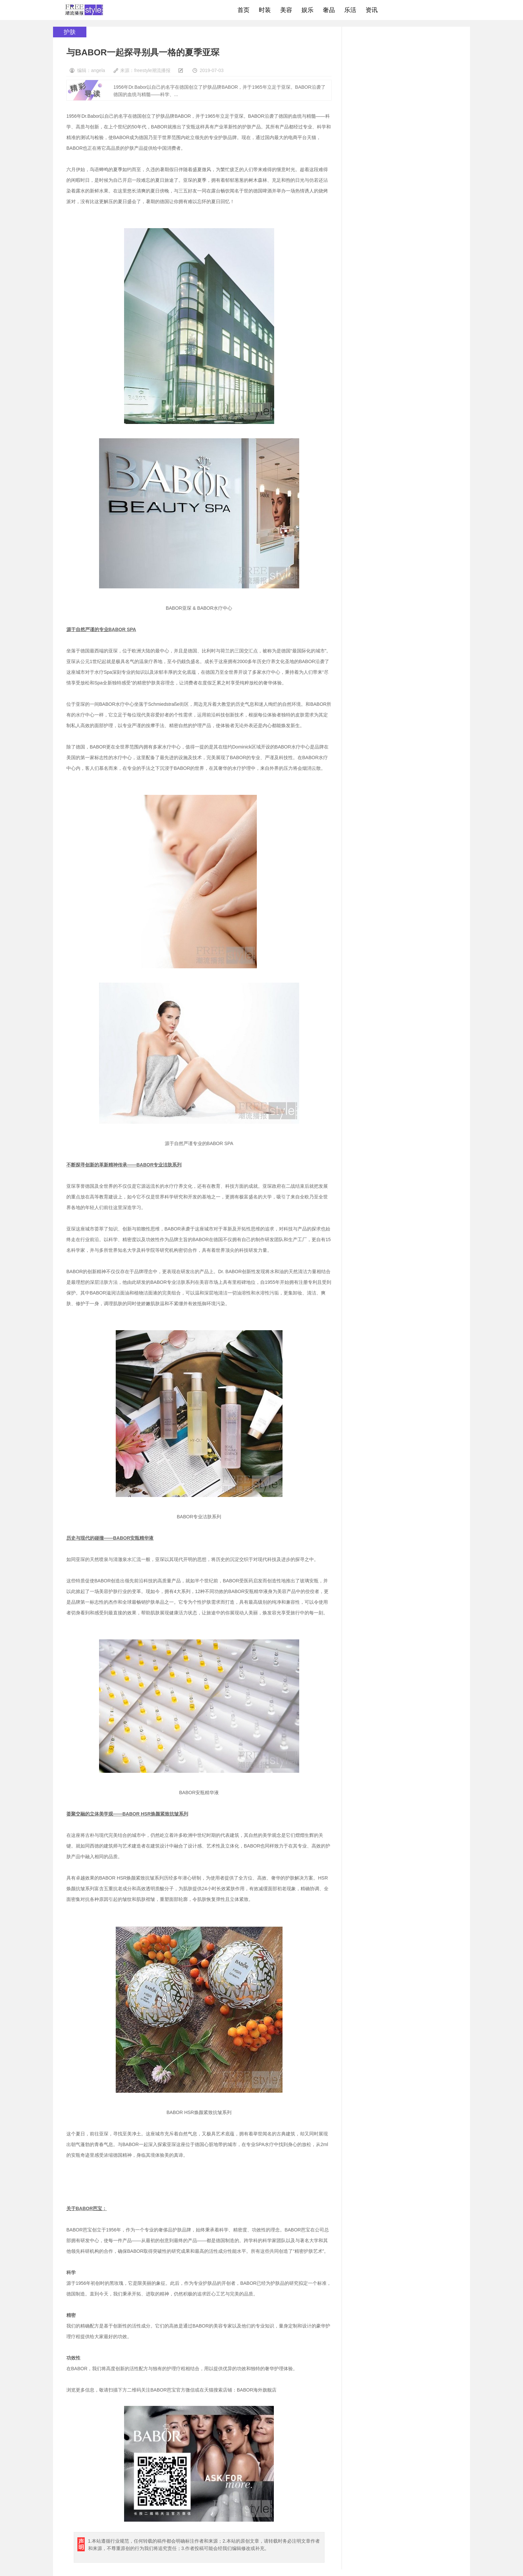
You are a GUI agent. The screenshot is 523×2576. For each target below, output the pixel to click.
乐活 (350, 10)
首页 (243, 10)
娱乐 (308, 10)
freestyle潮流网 (84, 10)
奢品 (329, 10)
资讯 (372, 10)
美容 (286, 10)
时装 (265, 10)
